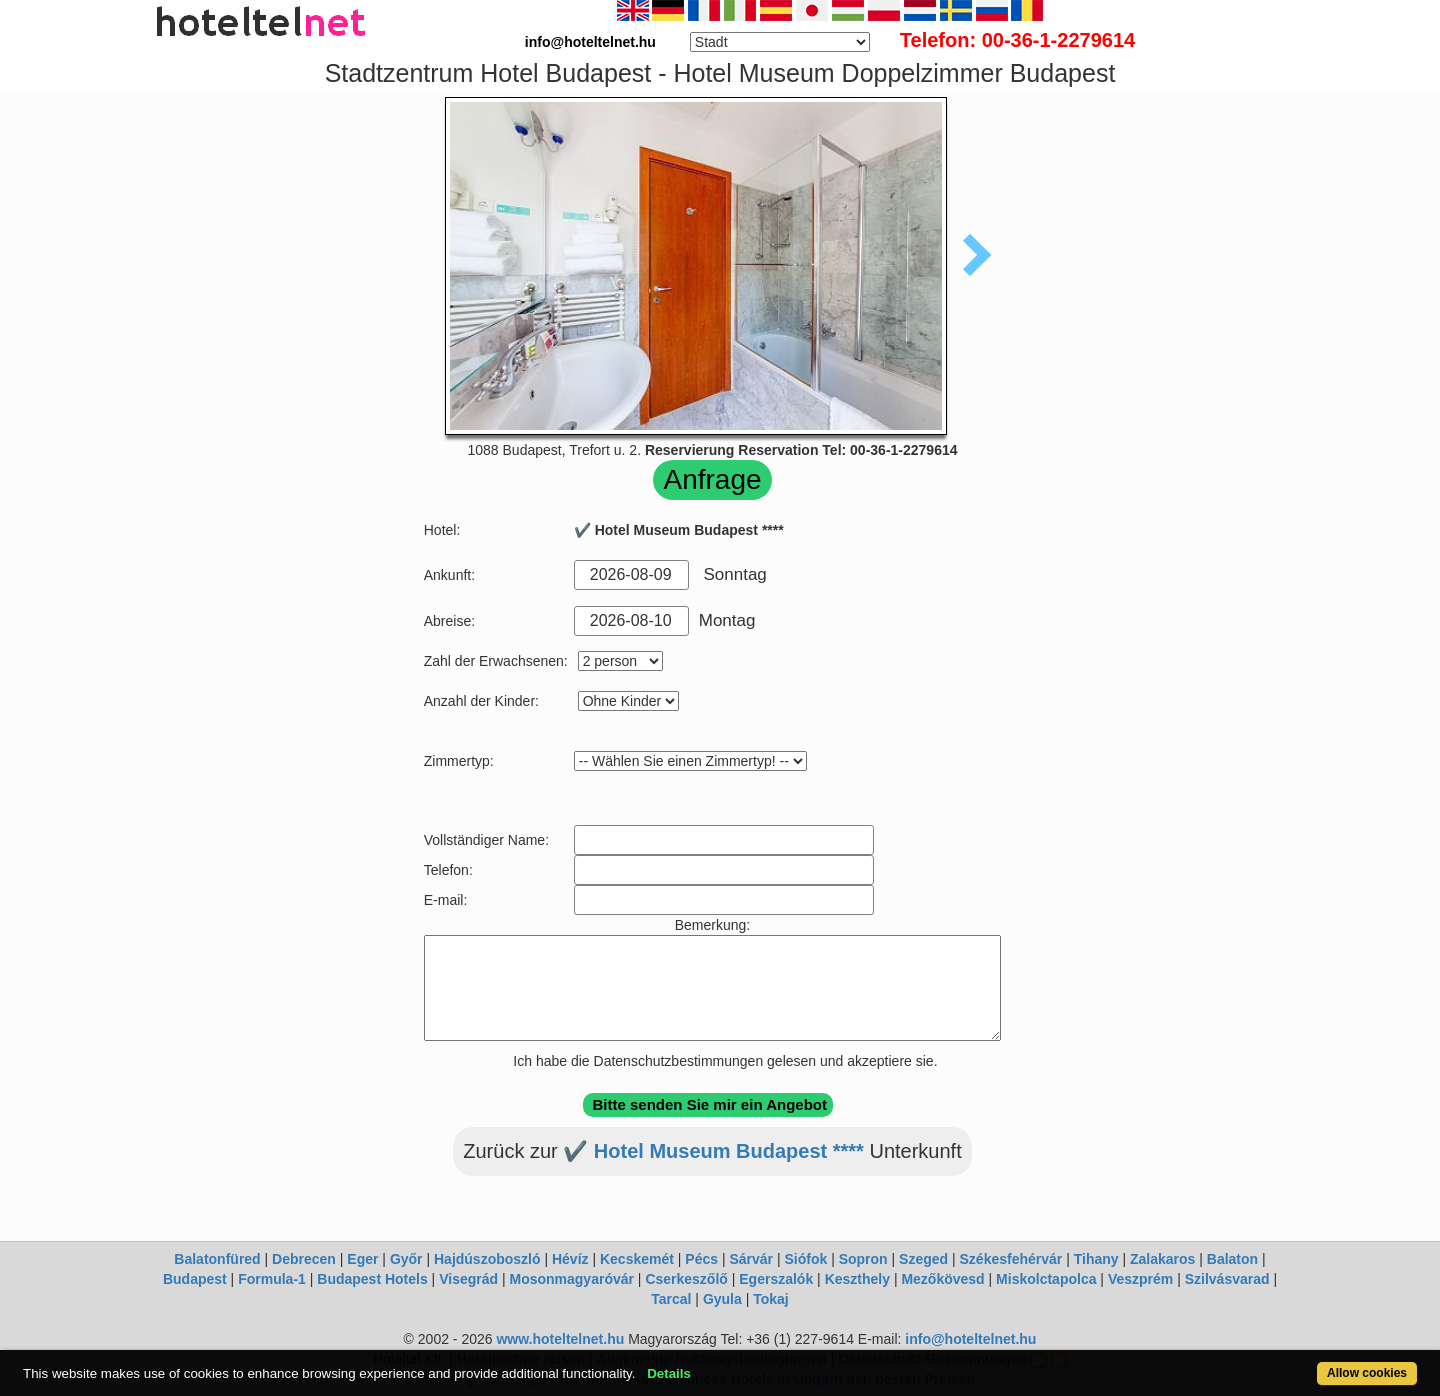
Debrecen (304, 1259)
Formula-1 (272, 1279)
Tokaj (771, 1299)
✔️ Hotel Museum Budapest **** (713, 1151)
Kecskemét (637, 1259)
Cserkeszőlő (686, 1279)
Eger (362, 1259)
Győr (406, 1259)
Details (669, 1373)
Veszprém (1140, 1279)
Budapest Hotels (372, 1279)
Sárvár (751, 1259)
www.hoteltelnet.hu (560, 1339)
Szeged (923, 1259)
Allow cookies (1367, 1373)
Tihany (1096, 1259)
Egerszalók (776, 1279)
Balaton (1232, 1259)
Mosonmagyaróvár (571, 1279)
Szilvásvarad (1227, 1279)
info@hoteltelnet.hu (970, 1339)
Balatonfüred (217, 1259)
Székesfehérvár (1011, 1259)
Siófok (805, 1259)
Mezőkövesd (942, 1279)
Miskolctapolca (1046, 1279)
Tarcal (671, 1299)
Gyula (722, 1299)
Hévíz (570, 1259)
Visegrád (468, 1279)
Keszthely (857, 1279)
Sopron (863, 1259)
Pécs (701, 1259)
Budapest (195, 1279)
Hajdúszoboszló (487, 1259)
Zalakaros (1162, 1259)
